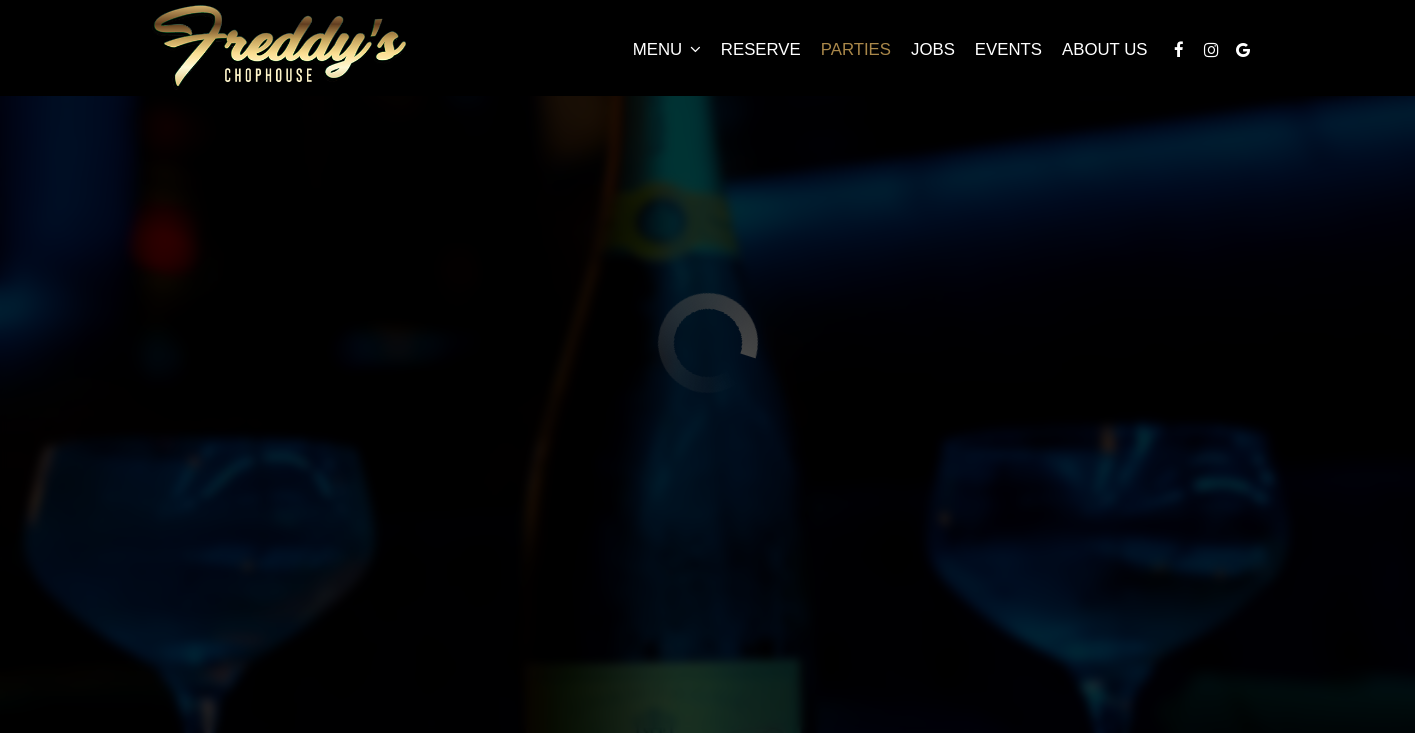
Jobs (933, 49)
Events (1008, 49)
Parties (856, 49)
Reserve (761, 49)
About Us (1104, 49)
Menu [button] (667, 49)
